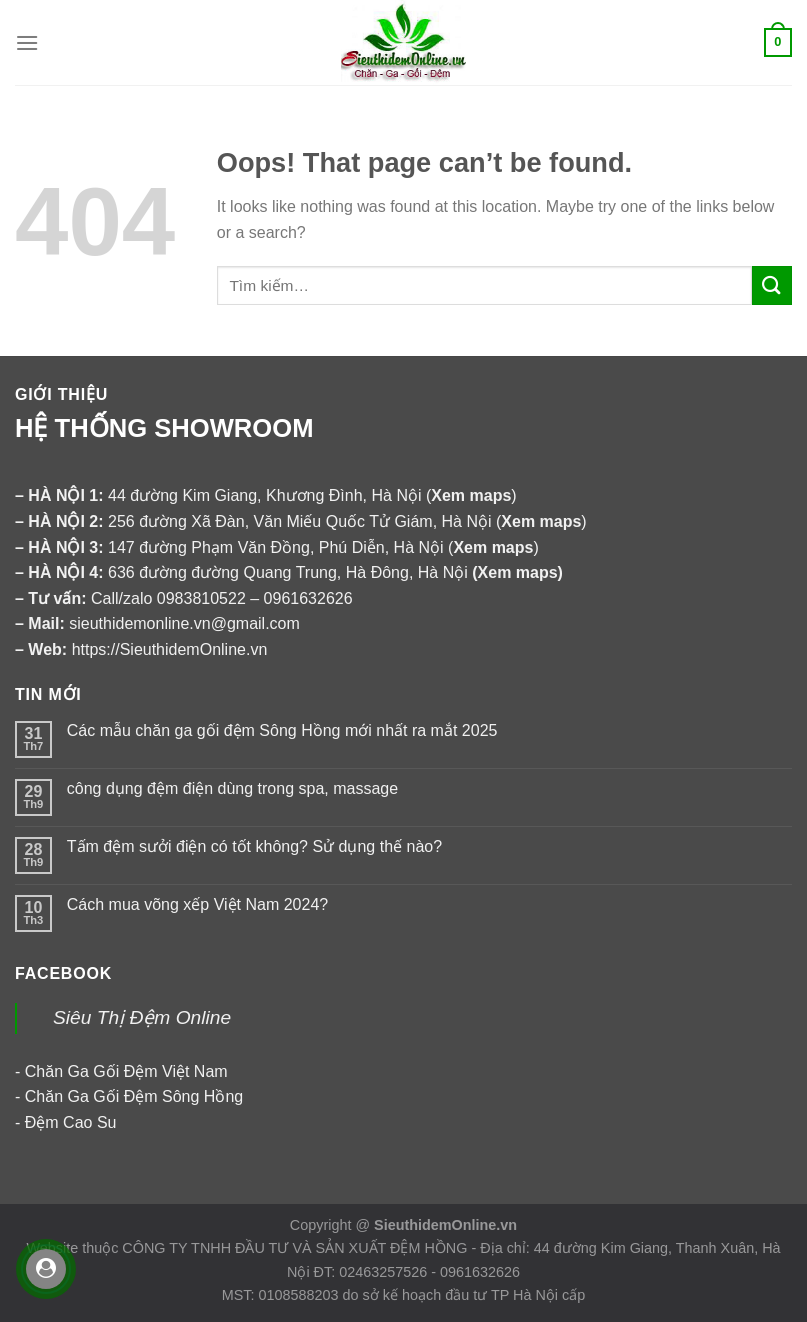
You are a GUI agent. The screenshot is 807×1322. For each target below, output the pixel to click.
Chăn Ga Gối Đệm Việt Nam (126, 1071)
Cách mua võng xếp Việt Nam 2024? (197, 904)
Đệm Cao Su (71, 1122)
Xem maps (518, 572)
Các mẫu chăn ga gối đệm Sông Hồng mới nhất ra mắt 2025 (282, 730)
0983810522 (201, 598)
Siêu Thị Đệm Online (142, 1017)
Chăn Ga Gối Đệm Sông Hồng (134, 1096)
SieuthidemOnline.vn (445, 1225)
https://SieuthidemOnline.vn (170, 649)
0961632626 (308, 598)
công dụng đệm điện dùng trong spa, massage (232, 788)
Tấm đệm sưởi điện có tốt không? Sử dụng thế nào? (254, 846)
